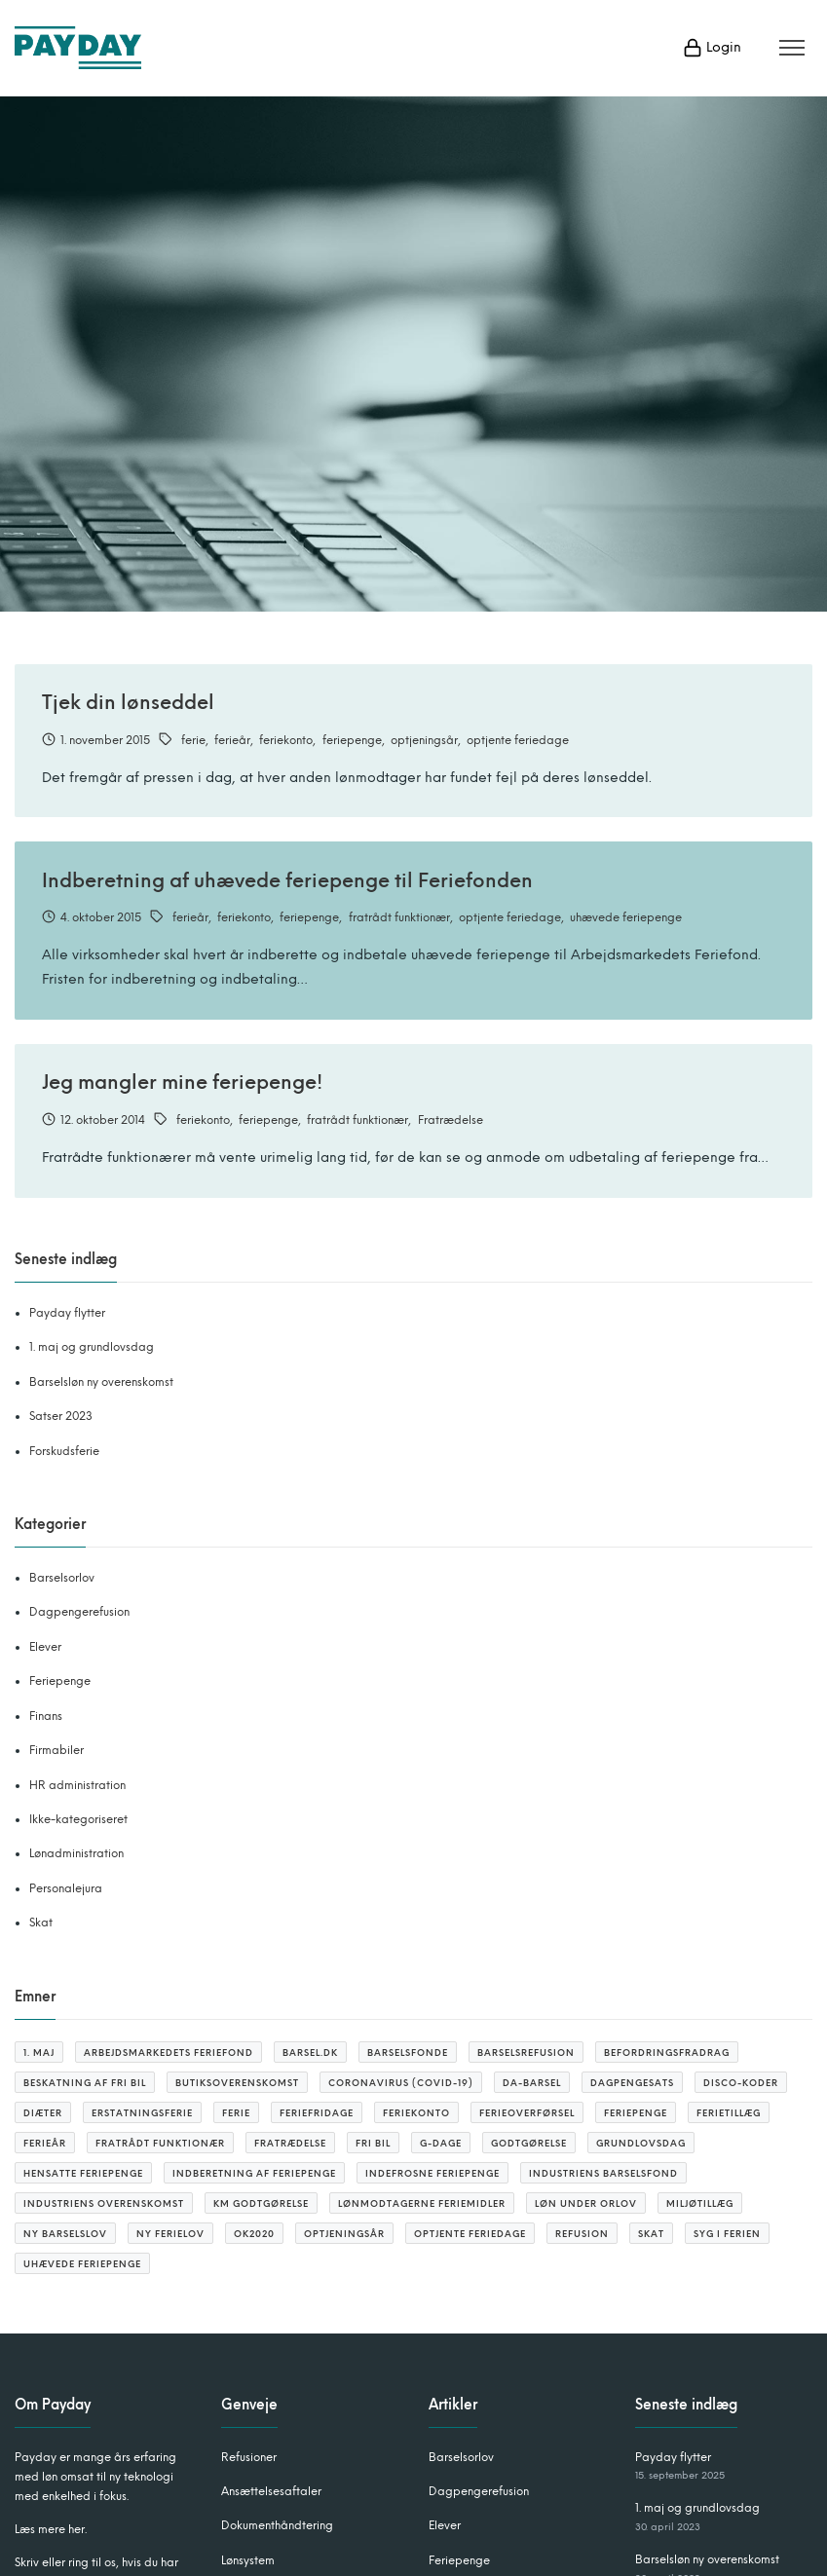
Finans (45, 1716)
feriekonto (286, 740)
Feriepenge (60, 1681)
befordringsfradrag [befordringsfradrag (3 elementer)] (667, 2052)
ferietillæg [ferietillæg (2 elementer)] (728, 2113)
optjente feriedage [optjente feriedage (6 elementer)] (470, 2233)
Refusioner (249, 2457)
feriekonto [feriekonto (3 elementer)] (416, 2113)
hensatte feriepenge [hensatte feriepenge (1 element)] (83, 2173)
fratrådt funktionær (399, 917)
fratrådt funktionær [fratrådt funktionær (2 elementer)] (160, 2143)
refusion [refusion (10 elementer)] (582, 2233)
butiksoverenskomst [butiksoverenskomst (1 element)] (237, 2082)
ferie (193, 740)
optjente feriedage (518, 740)
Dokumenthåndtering (277, 2525)
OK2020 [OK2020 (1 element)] (254, 2233)
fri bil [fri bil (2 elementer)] (373, 2143)
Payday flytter (67, 1313)
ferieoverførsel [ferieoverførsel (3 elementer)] (527, 2113)
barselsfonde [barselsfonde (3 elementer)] (407, 2052)
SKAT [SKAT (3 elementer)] (651, 2233)
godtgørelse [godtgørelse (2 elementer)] (529, 2143)
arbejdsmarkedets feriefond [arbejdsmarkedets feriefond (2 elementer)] (168, 2052)
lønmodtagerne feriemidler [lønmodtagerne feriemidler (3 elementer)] (422, 2203)
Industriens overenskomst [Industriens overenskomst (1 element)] (103, 2203)
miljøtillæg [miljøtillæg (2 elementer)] (699, 2203)
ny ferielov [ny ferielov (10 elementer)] (170, 2233)
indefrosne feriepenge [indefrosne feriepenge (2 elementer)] (432, 2173)
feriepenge (352, 740)
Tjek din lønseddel (128, 702)
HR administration (77, 1785)
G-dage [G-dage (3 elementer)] (441, 2143)
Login (712, 47)
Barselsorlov (61, 1578)
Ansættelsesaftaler (271, 2491)
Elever (45, 1647)
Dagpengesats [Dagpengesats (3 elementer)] (632, 2082)
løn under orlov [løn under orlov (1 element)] (586, 2203)
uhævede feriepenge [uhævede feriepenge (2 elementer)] (82, 2264)
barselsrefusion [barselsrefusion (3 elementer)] (526, 2052)
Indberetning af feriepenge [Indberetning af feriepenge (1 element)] (254, 2173)
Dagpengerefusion (79, 1612)
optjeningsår (424, 740)
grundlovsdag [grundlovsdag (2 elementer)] (641, 2143)
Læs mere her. (51, 2529)
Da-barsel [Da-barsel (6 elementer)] (532, 2082)
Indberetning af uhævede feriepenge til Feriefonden (287, 880)
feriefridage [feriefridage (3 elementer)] (317, 2113)
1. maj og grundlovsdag (91, 1347)
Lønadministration (76, 1853)
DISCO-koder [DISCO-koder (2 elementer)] (740, 2082)
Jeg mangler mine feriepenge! (182, 1082)
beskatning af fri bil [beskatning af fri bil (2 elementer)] (84, 2082)
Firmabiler (56, 1750)
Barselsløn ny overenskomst (101, 1382)
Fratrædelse (450, 1120)
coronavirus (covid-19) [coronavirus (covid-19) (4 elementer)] (400, 2082)
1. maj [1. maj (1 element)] (39, 2052)
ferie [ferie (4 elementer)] (236, 2113)
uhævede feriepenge (626, 917)
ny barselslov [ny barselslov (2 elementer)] (65, 2233)
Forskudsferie (64, 1451)
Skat (41, 1922)
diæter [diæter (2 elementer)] (42, 2113)
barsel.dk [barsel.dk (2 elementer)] (310, 2052)
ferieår (232, 740)
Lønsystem (248, 2560)
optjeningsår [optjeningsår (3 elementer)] (344, 2233)
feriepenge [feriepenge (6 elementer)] (635, 2113)
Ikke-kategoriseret (78, 1819)
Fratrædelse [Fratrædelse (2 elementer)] (290, 2143)
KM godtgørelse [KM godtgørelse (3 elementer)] (261, 2203)
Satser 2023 (61, 1416)
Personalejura (65, 1888)
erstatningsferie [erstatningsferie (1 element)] (142, 2113)
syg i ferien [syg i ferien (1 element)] (727, 2233)
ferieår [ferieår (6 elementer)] (44, 2143)
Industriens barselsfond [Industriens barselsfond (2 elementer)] (603, 2173)
